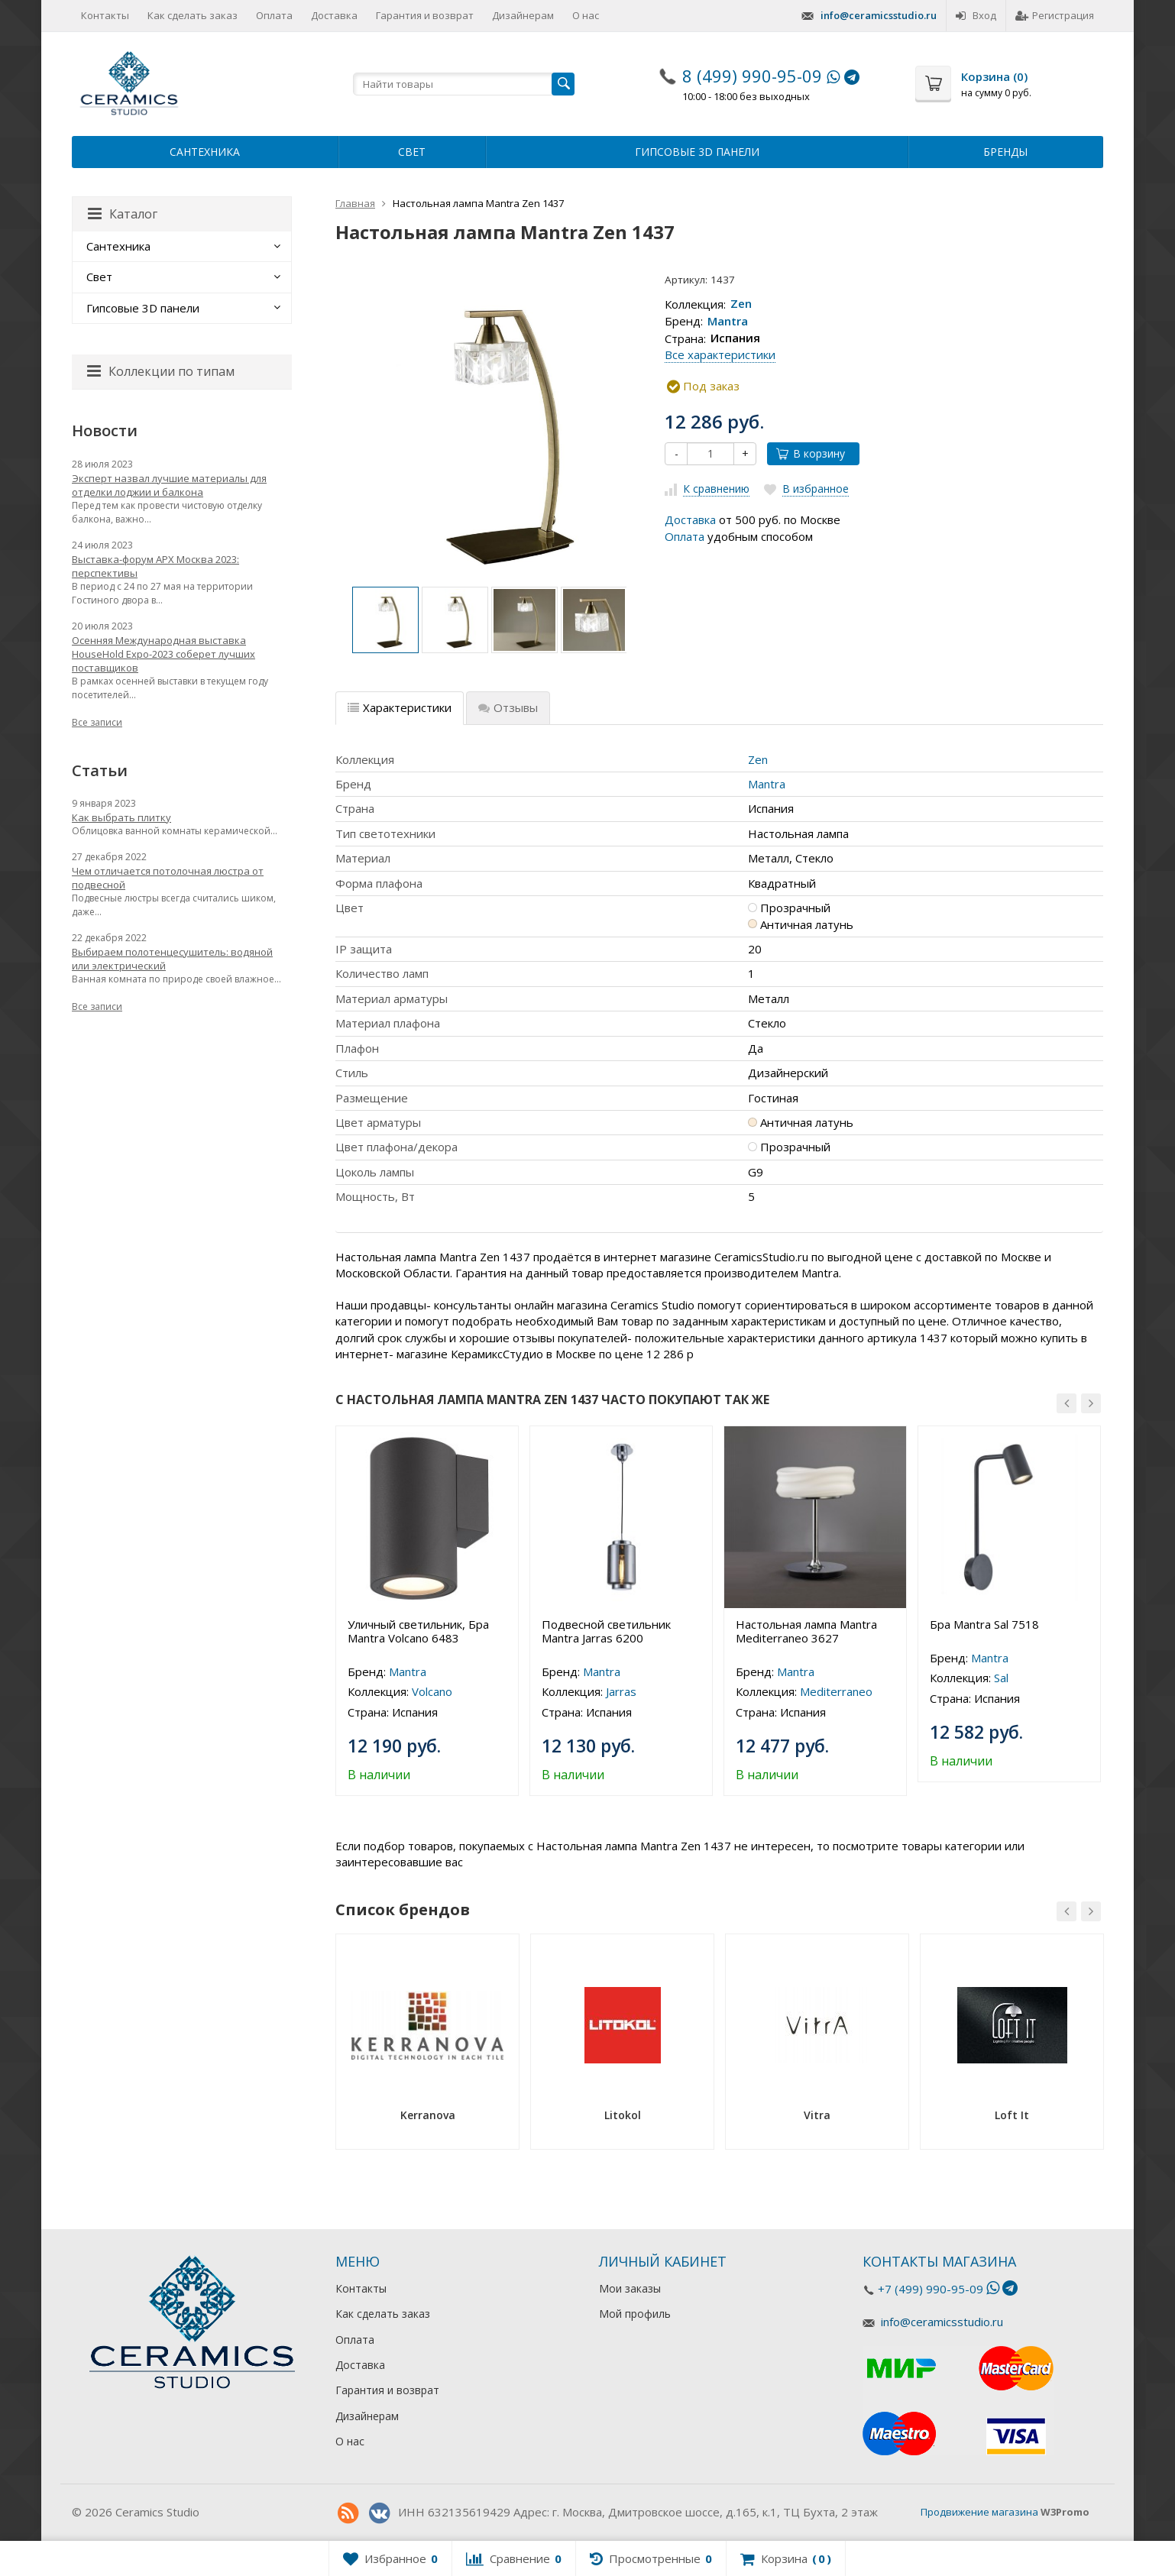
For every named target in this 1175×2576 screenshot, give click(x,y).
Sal (1001, 1677)
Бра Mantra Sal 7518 (984, 1624)
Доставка (334, 15)
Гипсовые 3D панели (697, 151)
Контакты (105, 15)
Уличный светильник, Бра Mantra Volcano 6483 (418, 1631)
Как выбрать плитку (121, 817)
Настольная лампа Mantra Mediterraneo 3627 (806, 1631)
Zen (741, 304)
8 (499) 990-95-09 (752, 75)
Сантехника (205, 151)
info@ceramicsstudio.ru (879, 15)
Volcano (432, 1691)
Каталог (122, 213)
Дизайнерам (523, 15)
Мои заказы (630, 2288)
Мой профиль (635, 2313)
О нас (585, 15)
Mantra (727, 320)
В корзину (810, 453)
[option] (385, 620)
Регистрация (1054, 15)
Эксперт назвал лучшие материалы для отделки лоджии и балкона (169, 485)
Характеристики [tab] (400, 707)
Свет (412, 151)
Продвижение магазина (979, 2512)
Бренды (1005, 151)
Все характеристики (720, 354)
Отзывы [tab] (508, 707)
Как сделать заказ (192, 15)
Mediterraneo (836, 1691)
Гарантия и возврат (425, 15)
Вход (976, 15)
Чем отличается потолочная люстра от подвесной (168, 878)
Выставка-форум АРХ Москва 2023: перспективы (155, 566)
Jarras (621, 1691)
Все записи (97, 722)
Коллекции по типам (161, 371)
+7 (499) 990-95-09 (930, 2288)
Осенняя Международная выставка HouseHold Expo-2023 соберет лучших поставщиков (163, 654)
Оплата (274, 15)
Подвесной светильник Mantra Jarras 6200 (606, 1631)
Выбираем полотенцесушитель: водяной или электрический (172, 958)
